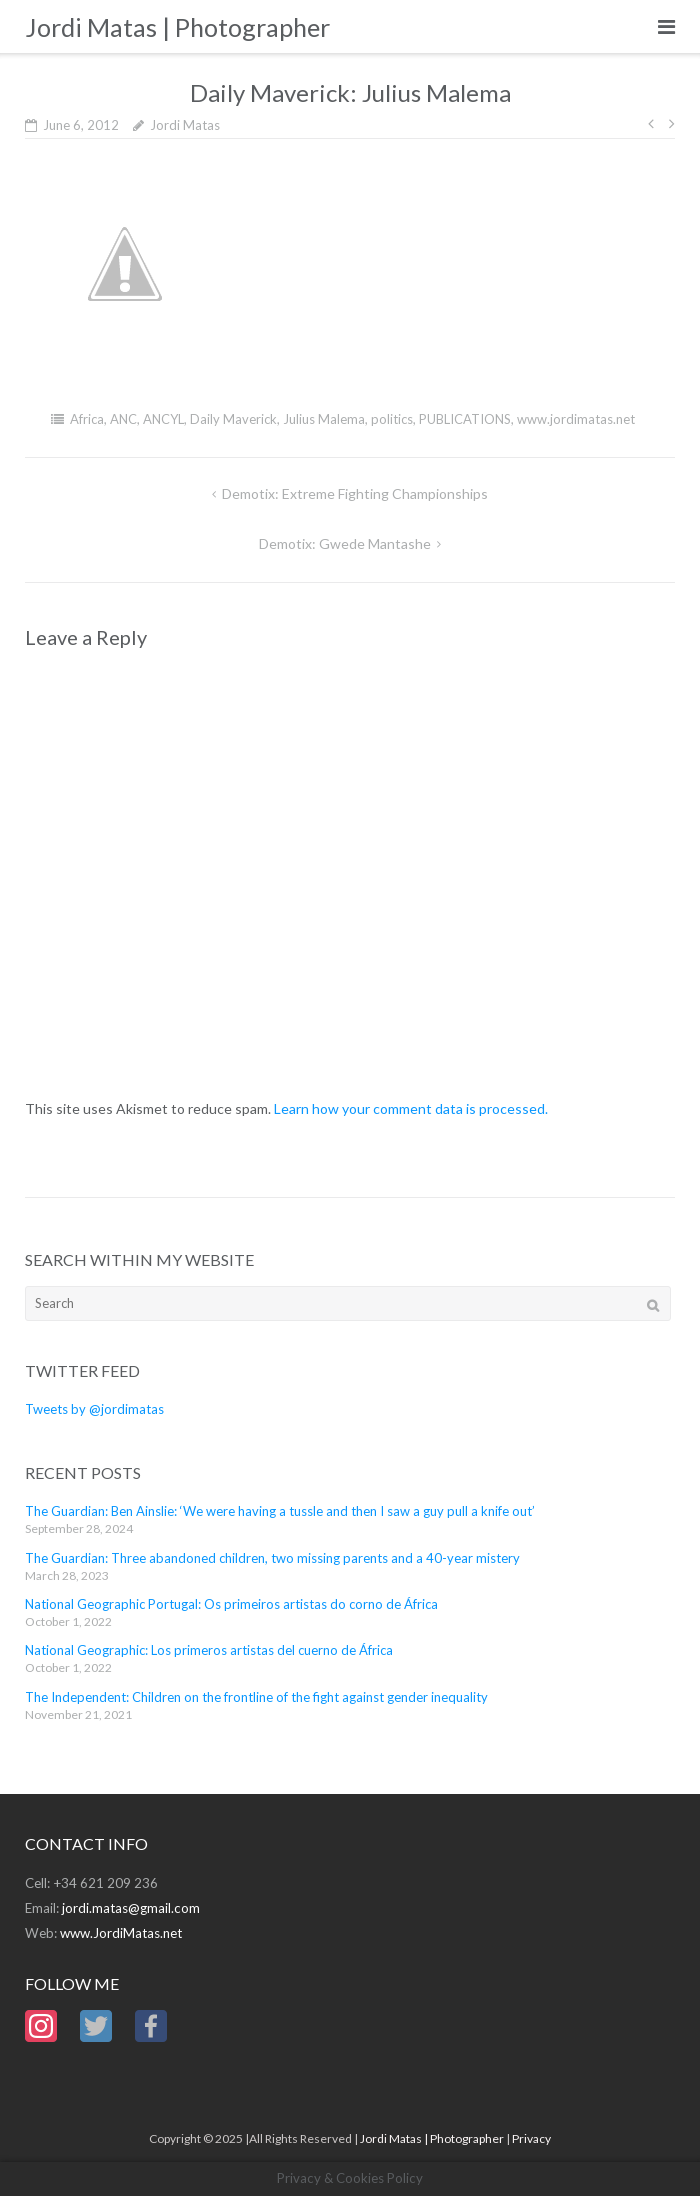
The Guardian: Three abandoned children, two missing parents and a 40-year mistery (272, 1558)
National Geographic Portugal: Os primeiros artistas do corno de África (231, 1604)
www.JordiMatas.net (121, 1933)
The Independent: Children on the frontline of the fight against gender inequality (256, 1697)
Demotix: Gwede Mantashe (345, 543)
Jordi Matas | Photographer (432, 2138)
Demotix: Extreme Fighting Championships (355, 493)
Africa (87, 419)
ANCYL (163, 419)
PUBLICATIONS (465, 419)
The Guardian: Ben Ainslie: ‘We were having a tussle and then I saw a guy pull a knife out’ (280, 1511)
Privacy (531, 2138)
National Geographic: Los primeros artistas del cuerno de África (209, 1650)
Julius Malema (324, 419)
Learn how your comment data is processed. (411, 1108)
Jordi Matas (185, 125)
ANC (123, 419)
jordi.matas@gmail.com (131, 1908)
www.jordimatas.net (576, 419)
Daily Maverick (233, 419)
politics (392, 419)
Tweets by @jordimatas (94, 1409)
